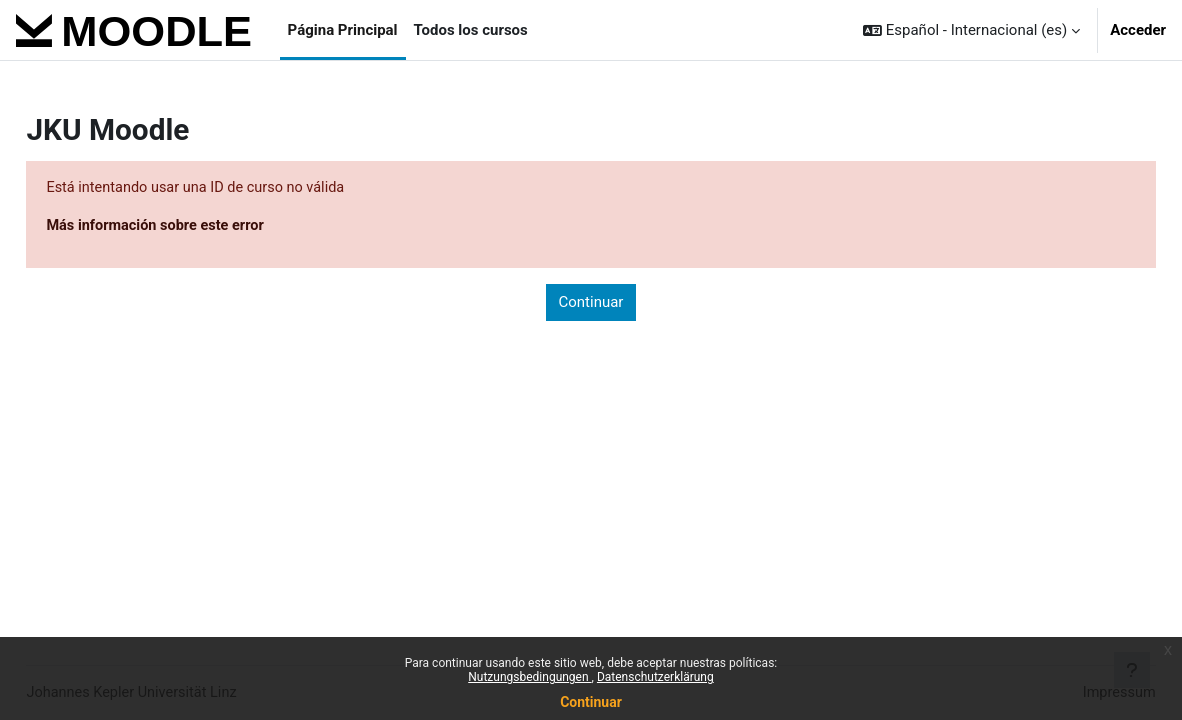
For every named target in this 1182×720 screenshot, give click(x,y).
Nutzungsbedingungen (529, 677)
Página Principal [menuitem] (343, 30)
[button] (971, 30)
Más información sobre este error (203, 226)
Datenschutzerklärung (655, 677)
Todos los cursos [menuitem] (471, 30)
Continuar (591, 702)
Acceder (1138, 30)
